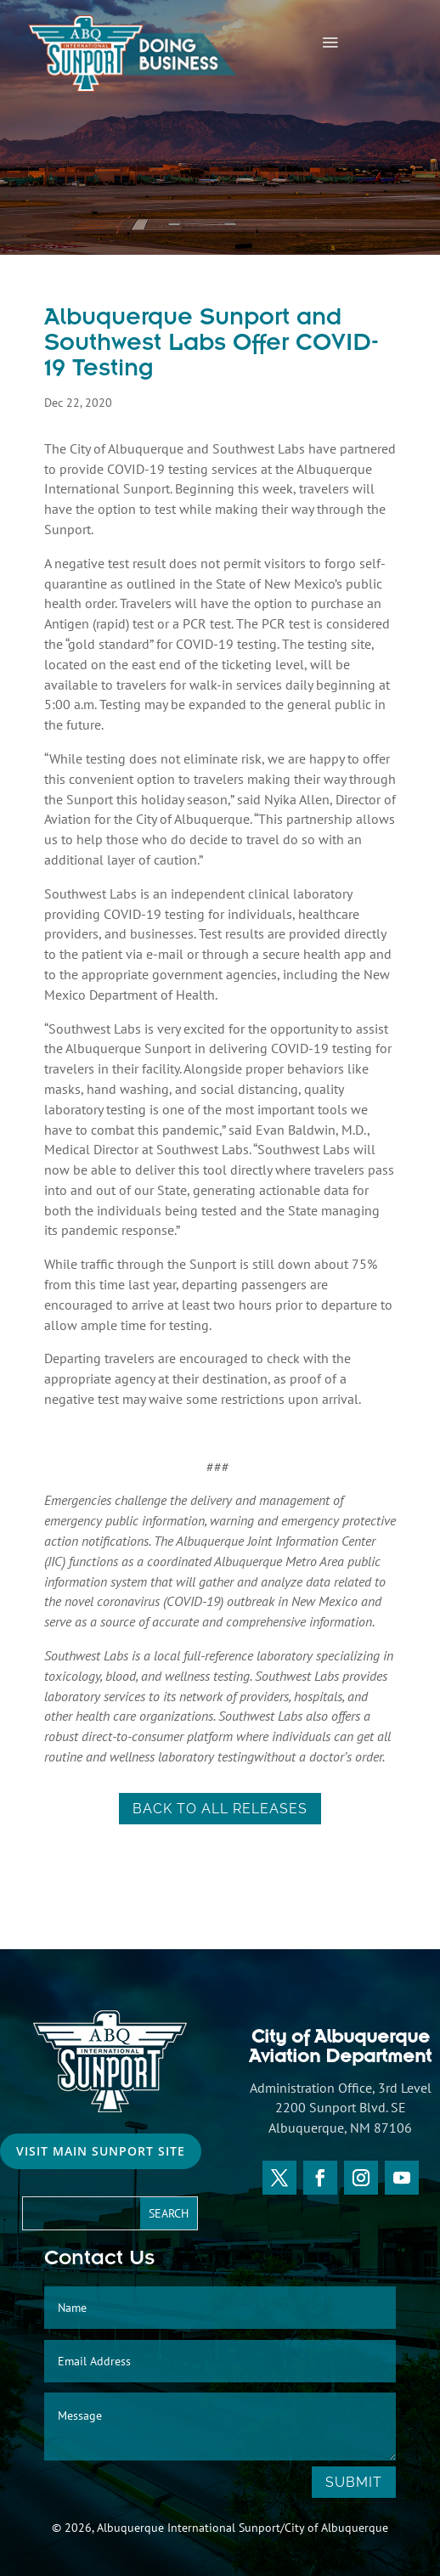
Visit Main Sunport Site (100, 2151)
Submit (353, 2482)
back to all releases (220, 1809)
